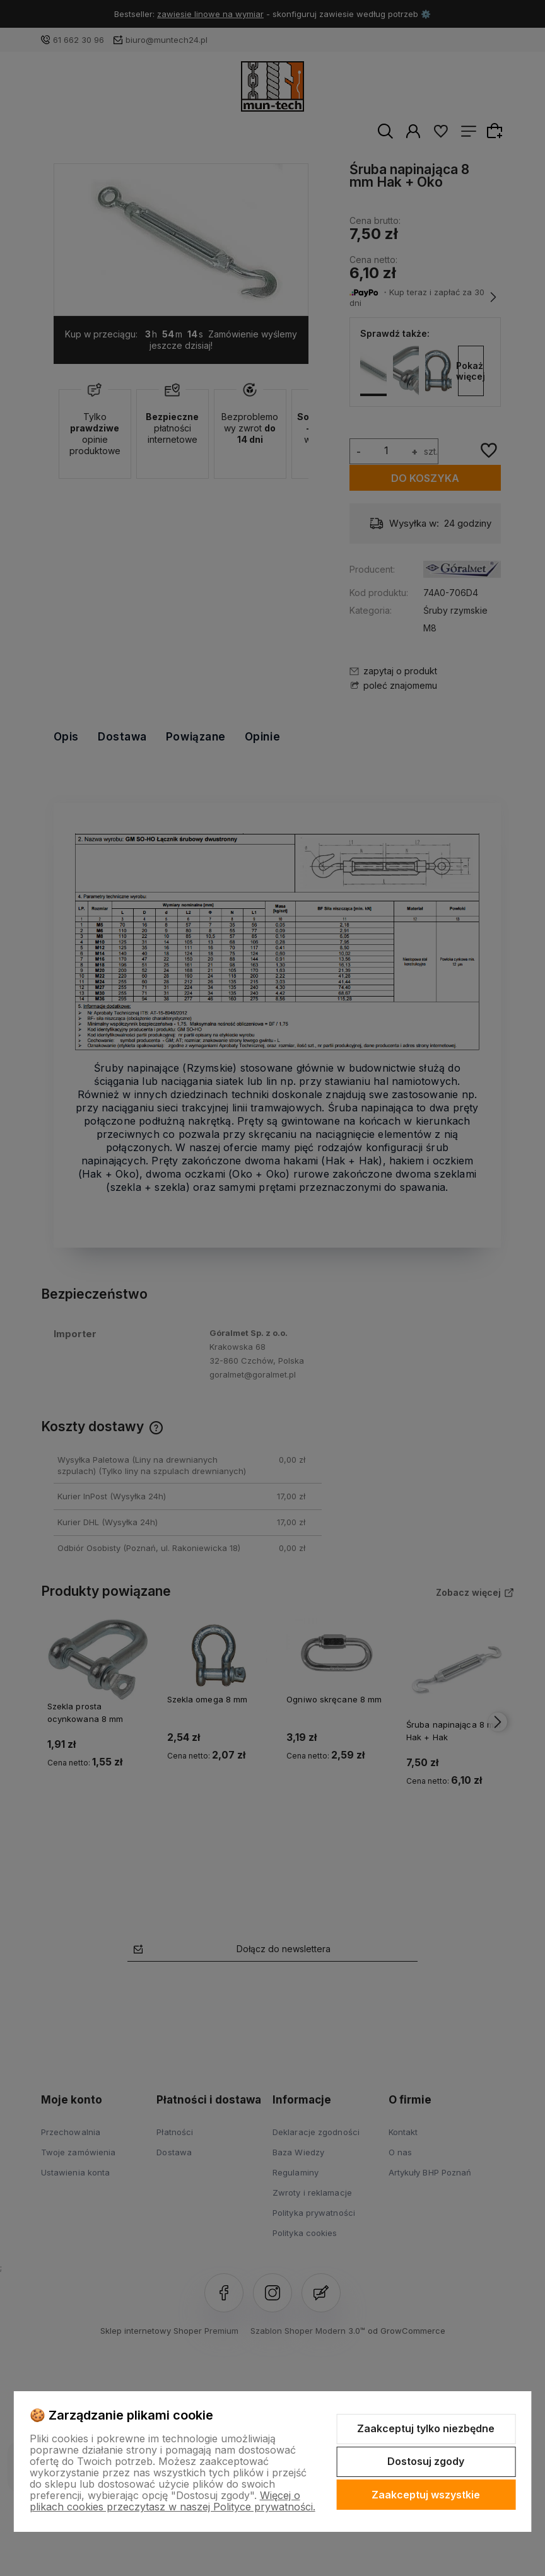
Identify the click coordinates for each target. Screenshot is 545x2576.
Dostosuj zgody (425, 2461)
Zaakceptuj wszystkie (426, 2494)
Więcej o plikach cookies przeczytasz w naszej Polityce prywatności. (172, 2501)
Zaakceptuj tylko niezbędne (426, 2428)
